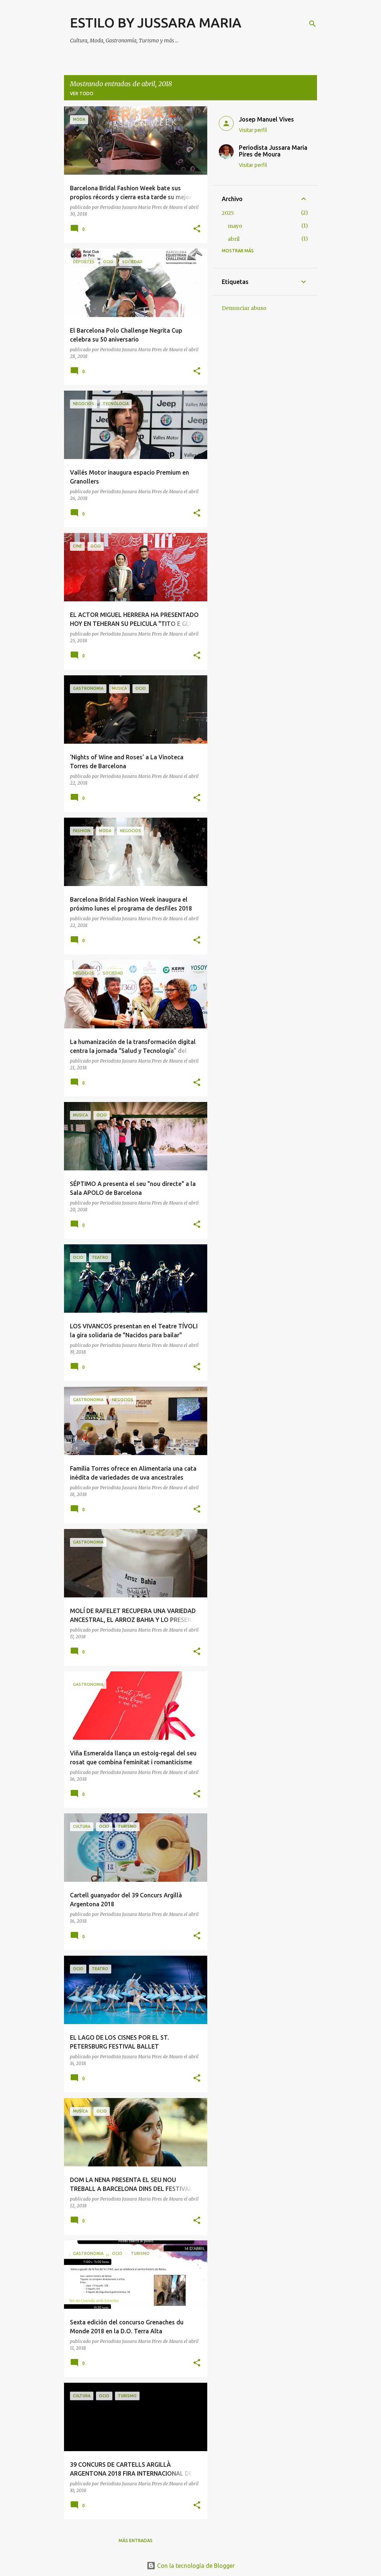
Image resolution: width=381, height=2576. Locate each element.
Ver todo (81, 93)
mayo (235, 226)
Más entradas (136, 2540)
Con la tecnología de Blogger (191, 2565)
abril (234, 239)
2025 (228, 213)
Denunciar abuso (244, 308)
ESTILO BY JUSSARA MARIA (155, 22)
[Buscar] (312, 24)
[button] (196, 229)
